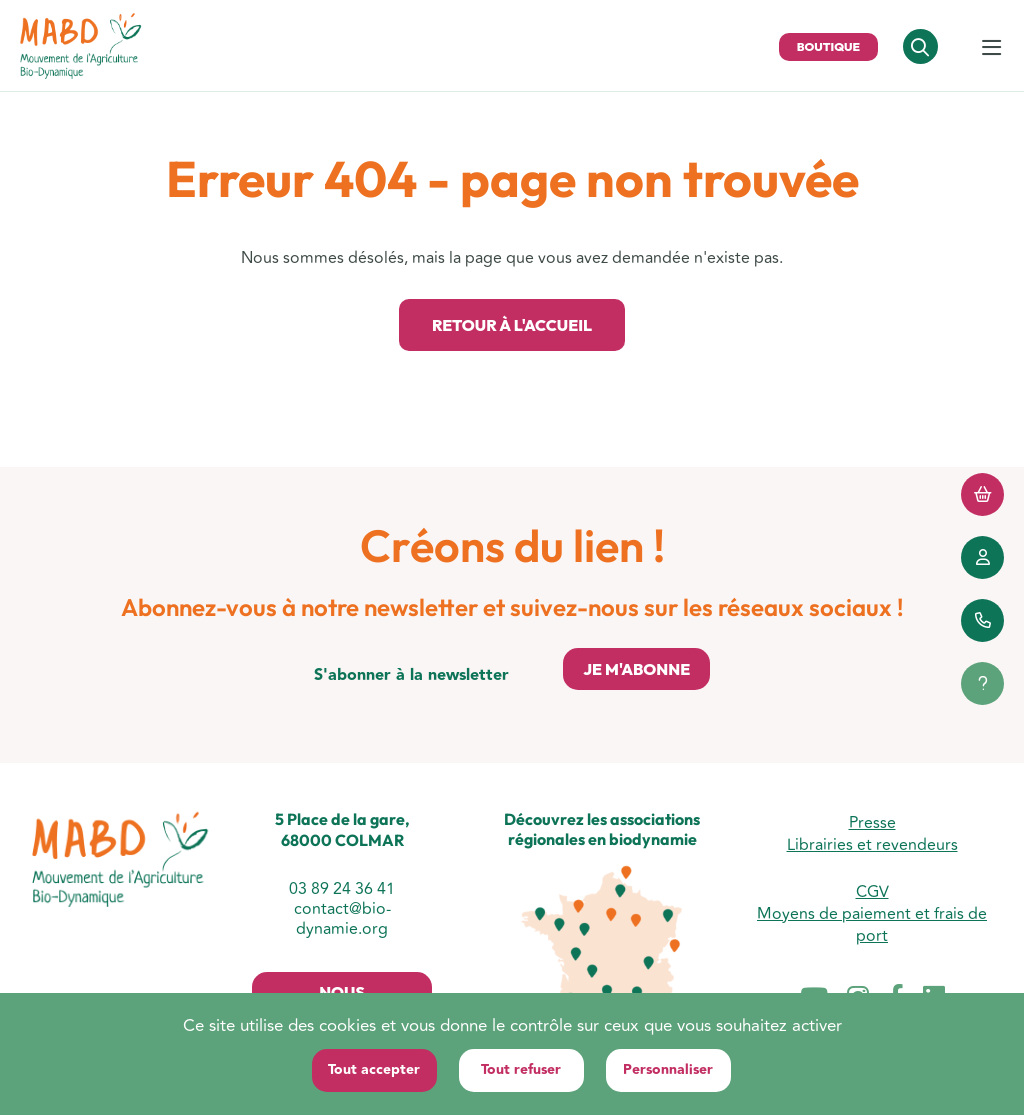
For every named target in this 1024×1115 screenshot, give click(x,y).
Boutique (828, 46)
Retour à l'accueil (512, 325)
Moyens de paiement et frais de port (872, 925)
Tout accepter (374, 1070)
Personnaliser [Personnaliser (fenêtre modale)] (668, 1070)
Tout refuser (521, 1070)
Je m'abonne (636, 669)
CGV (872, 892)
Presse (872, 823)
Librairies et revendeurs (872, 845)
